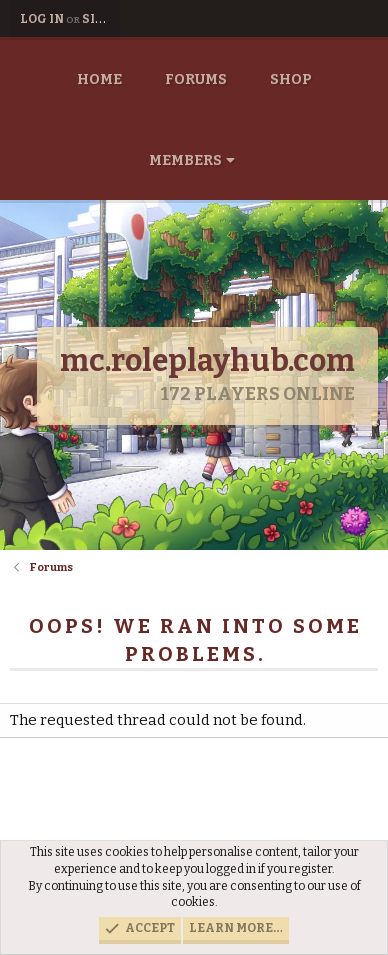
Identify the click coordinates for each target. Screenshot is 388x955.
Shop (291, 79)
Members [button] (185, 160)
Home (99, 79)
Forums (196, 79)
